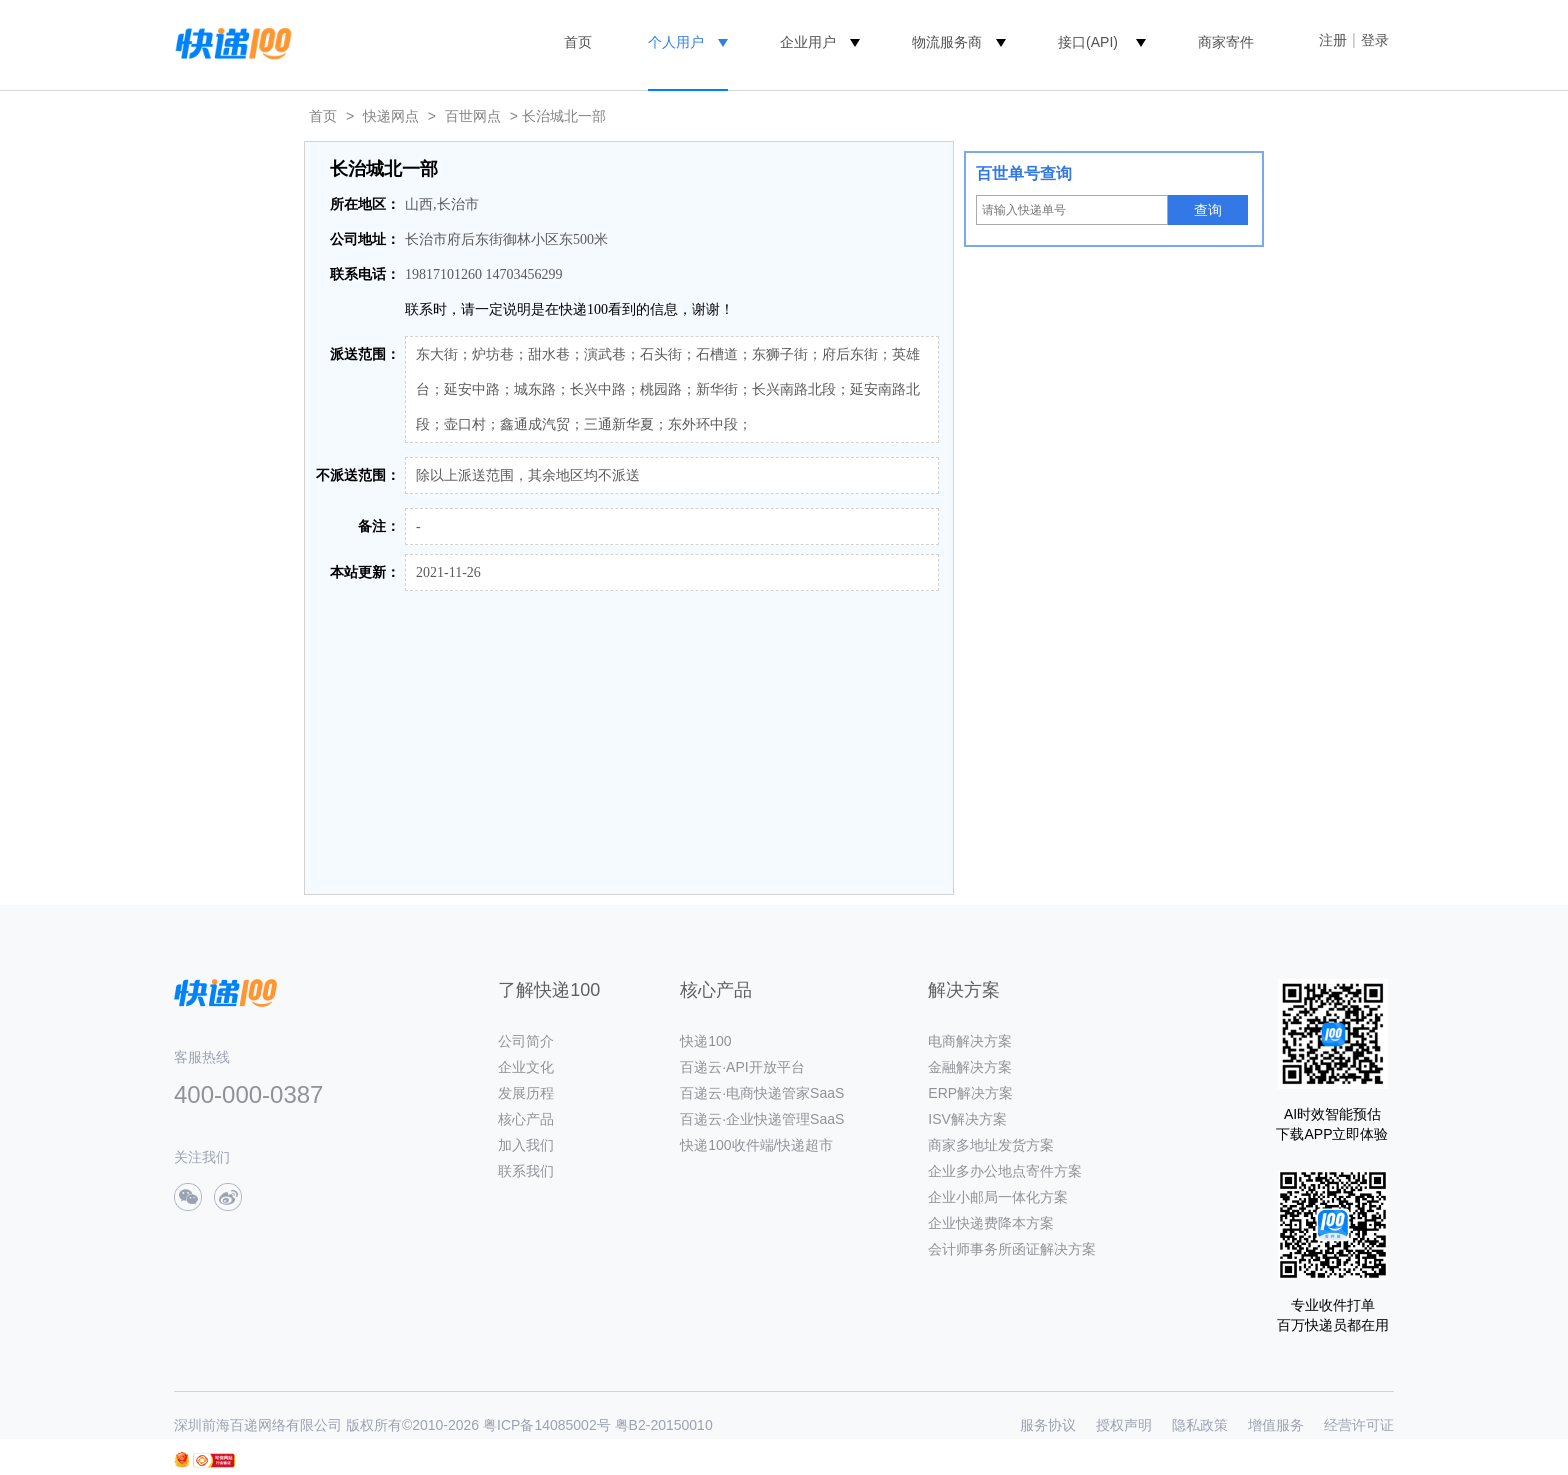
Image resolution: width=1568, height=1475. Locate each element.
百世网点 (473, 116)
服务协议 (1048, 1425)
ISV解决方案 (967, 1119)
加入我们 (526, 1145)
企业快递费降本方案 (991, 1223)
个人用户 (676, 42)
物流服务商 (947, 42)
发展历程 (526, 1093)
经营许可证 (1359, 1425)
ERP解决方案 (970, 1093)
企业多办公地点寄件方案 (1005, 1171)
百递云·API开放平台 (742, 1067)
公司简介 (526, 1041)
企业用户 (808, 42)
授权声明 (1124, 1425)
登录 (1375, 40)
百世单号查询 (1024, 173)
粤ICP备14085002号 (547, 1425)
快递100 (705, 1041)
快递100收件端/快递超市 (756, 1145)
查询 (1208, 210)
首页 (578, 42)
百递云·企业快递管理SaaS (762, 1119)
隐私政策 (1200, 1425)
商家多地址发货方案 (991, 1145)
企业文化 (526, 1067)
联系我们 (526, 1171)
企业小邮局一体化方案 (998, 1197)
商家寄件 (1226, 42)
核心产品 (526, 1119)
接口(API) (1088, 42)
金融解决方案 (970, 1067)
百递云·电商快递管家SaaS (762, 1093)
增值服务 (1276, 1425)
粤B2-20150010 (664, 1425)
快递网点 (391, 116)
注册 (1333, 40)
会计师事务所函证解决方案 (1012, 1249)
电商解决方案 (970, 1041)
